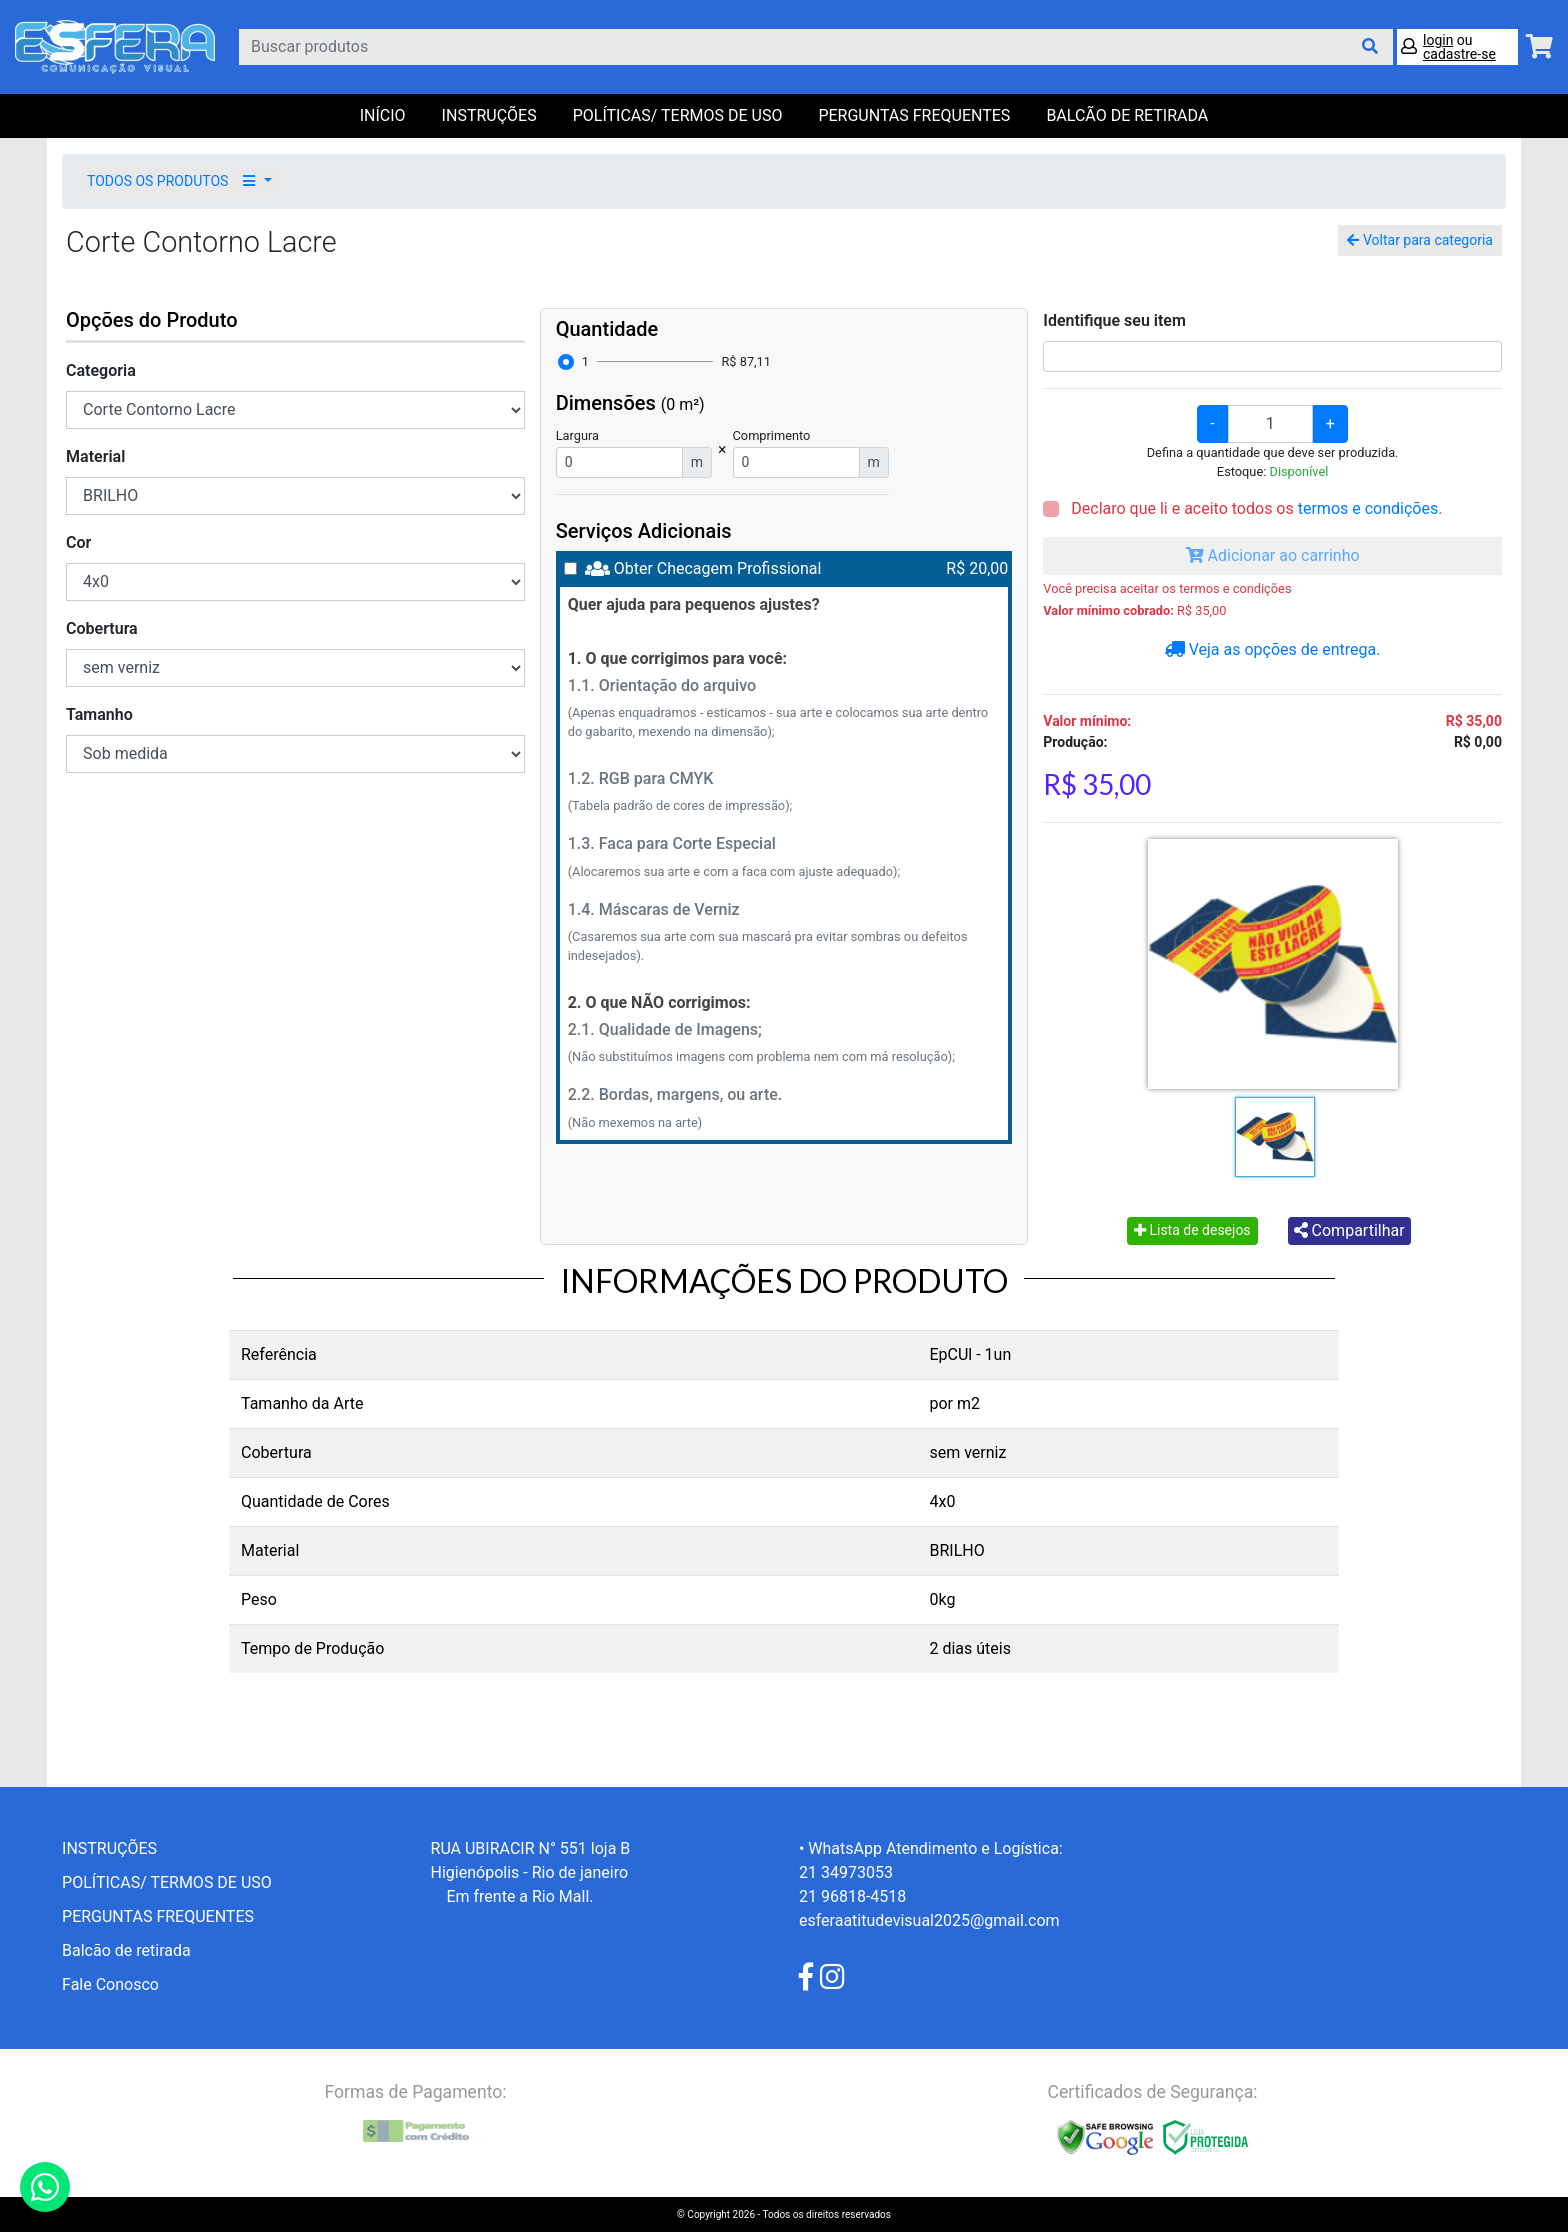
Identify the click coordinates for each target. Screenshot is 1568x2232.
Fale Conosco (110, 1984)
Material (95, 456)
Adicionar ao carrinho (1273, 555)
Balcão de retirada (126, 1950)
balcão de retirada (1127, 115)
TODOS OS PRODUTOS (174, 181)
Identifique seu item (1114, 320)
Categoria (101, 370)
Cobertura (102, 628)
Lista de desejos (1192, 1230)
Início (383, 115)
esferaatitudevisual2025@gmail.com (929, 1920)
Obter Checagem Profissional (718, 568)
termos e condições (1368, 508)
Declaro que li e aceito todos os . (1254, 508)
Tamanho (99, 714)
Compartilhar (1349, 1230)
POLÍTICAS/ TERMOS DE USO (678, 115)
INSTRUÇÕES (489, 115)
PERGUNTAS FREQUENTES (914, 115)
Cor (78, 542)
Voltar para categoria (1419, 240)
